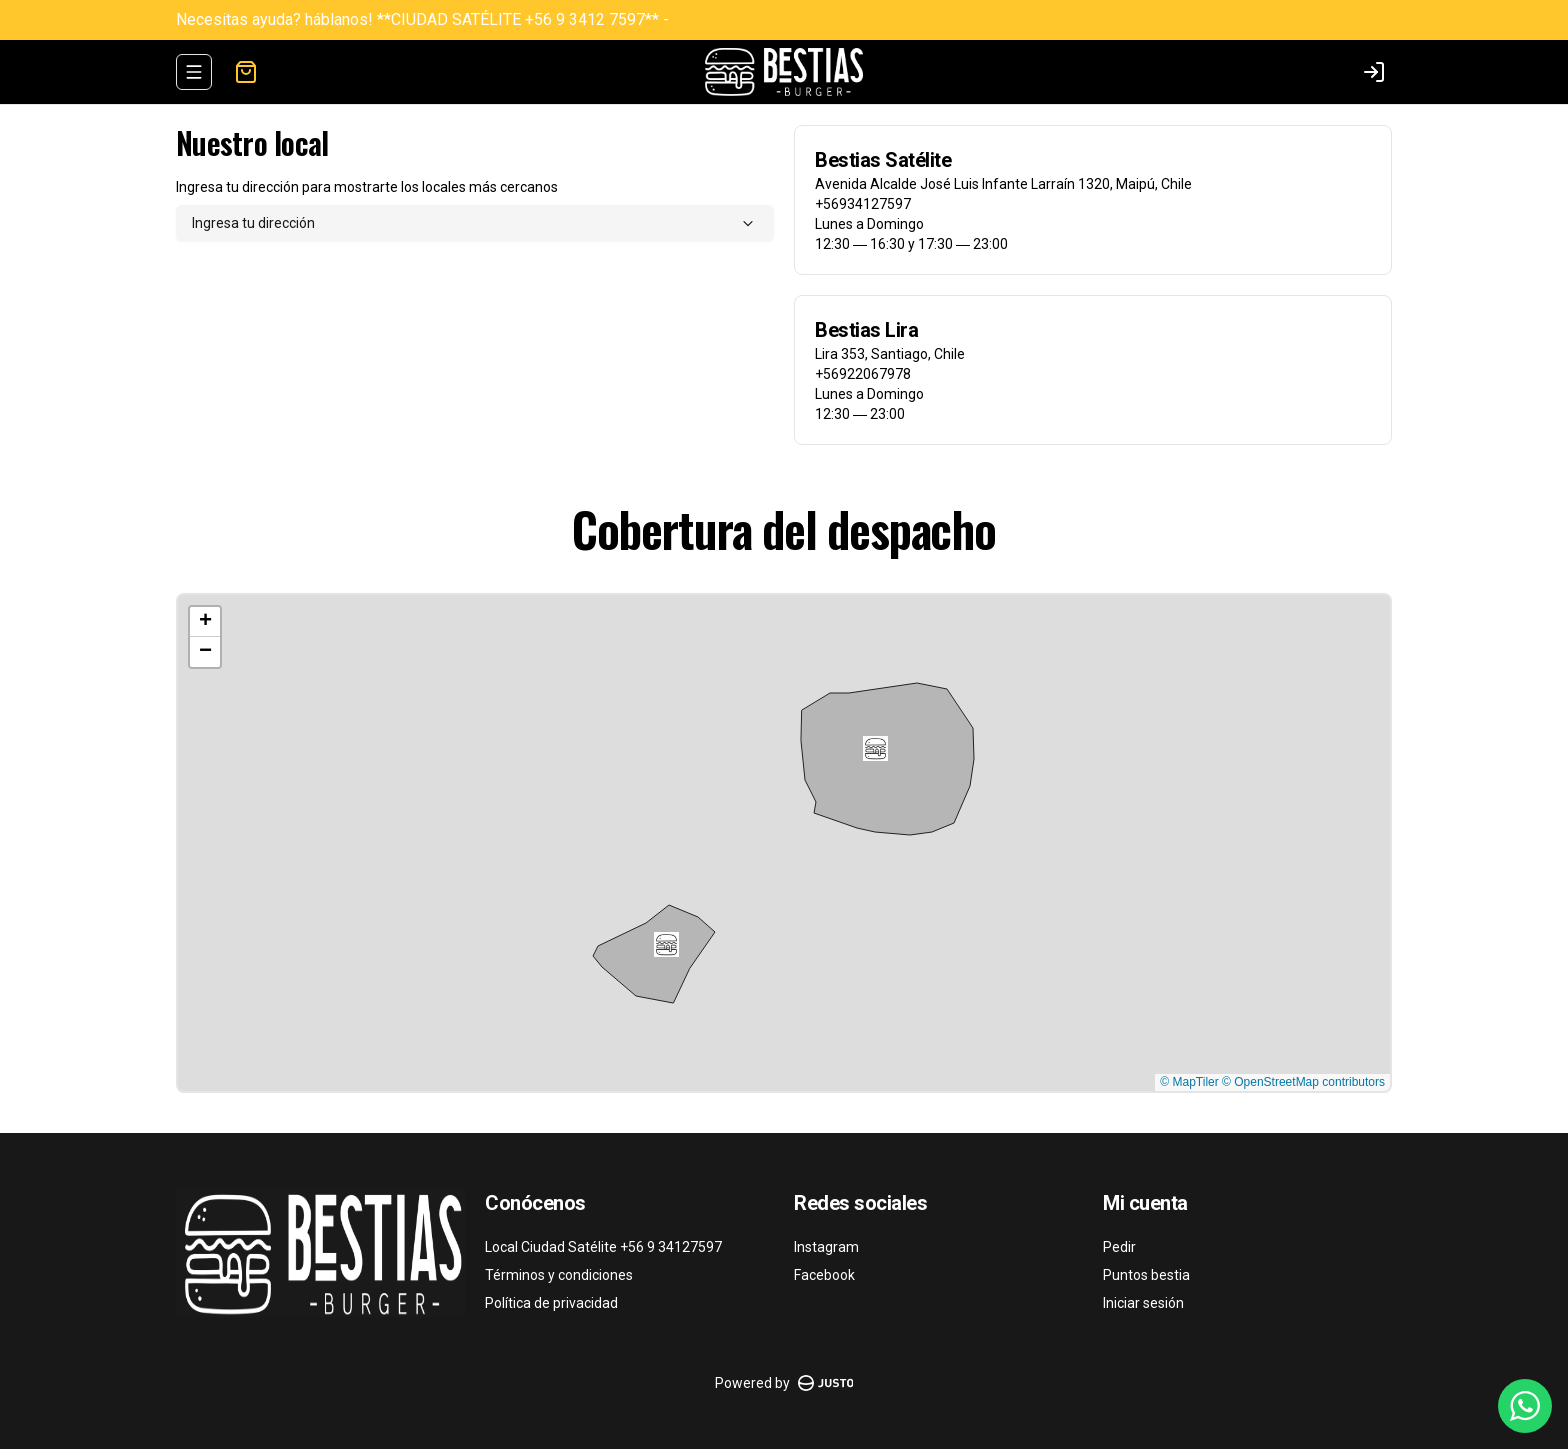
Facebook (824, 1275)
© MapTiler (1189, 1082)
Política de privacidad (551, 1303)
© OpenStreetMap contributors (1303, 1082)
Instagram (826, 1247)
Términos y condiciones (559, 1275)
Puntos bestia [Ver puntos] (1146, 1275)
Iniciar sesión (1143, 1303)
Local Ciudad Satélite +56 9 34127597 (603, 1247)
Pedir (1119, 1247)
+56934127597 (863, 204)
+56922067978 (863, 374)
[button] (666, 944)
